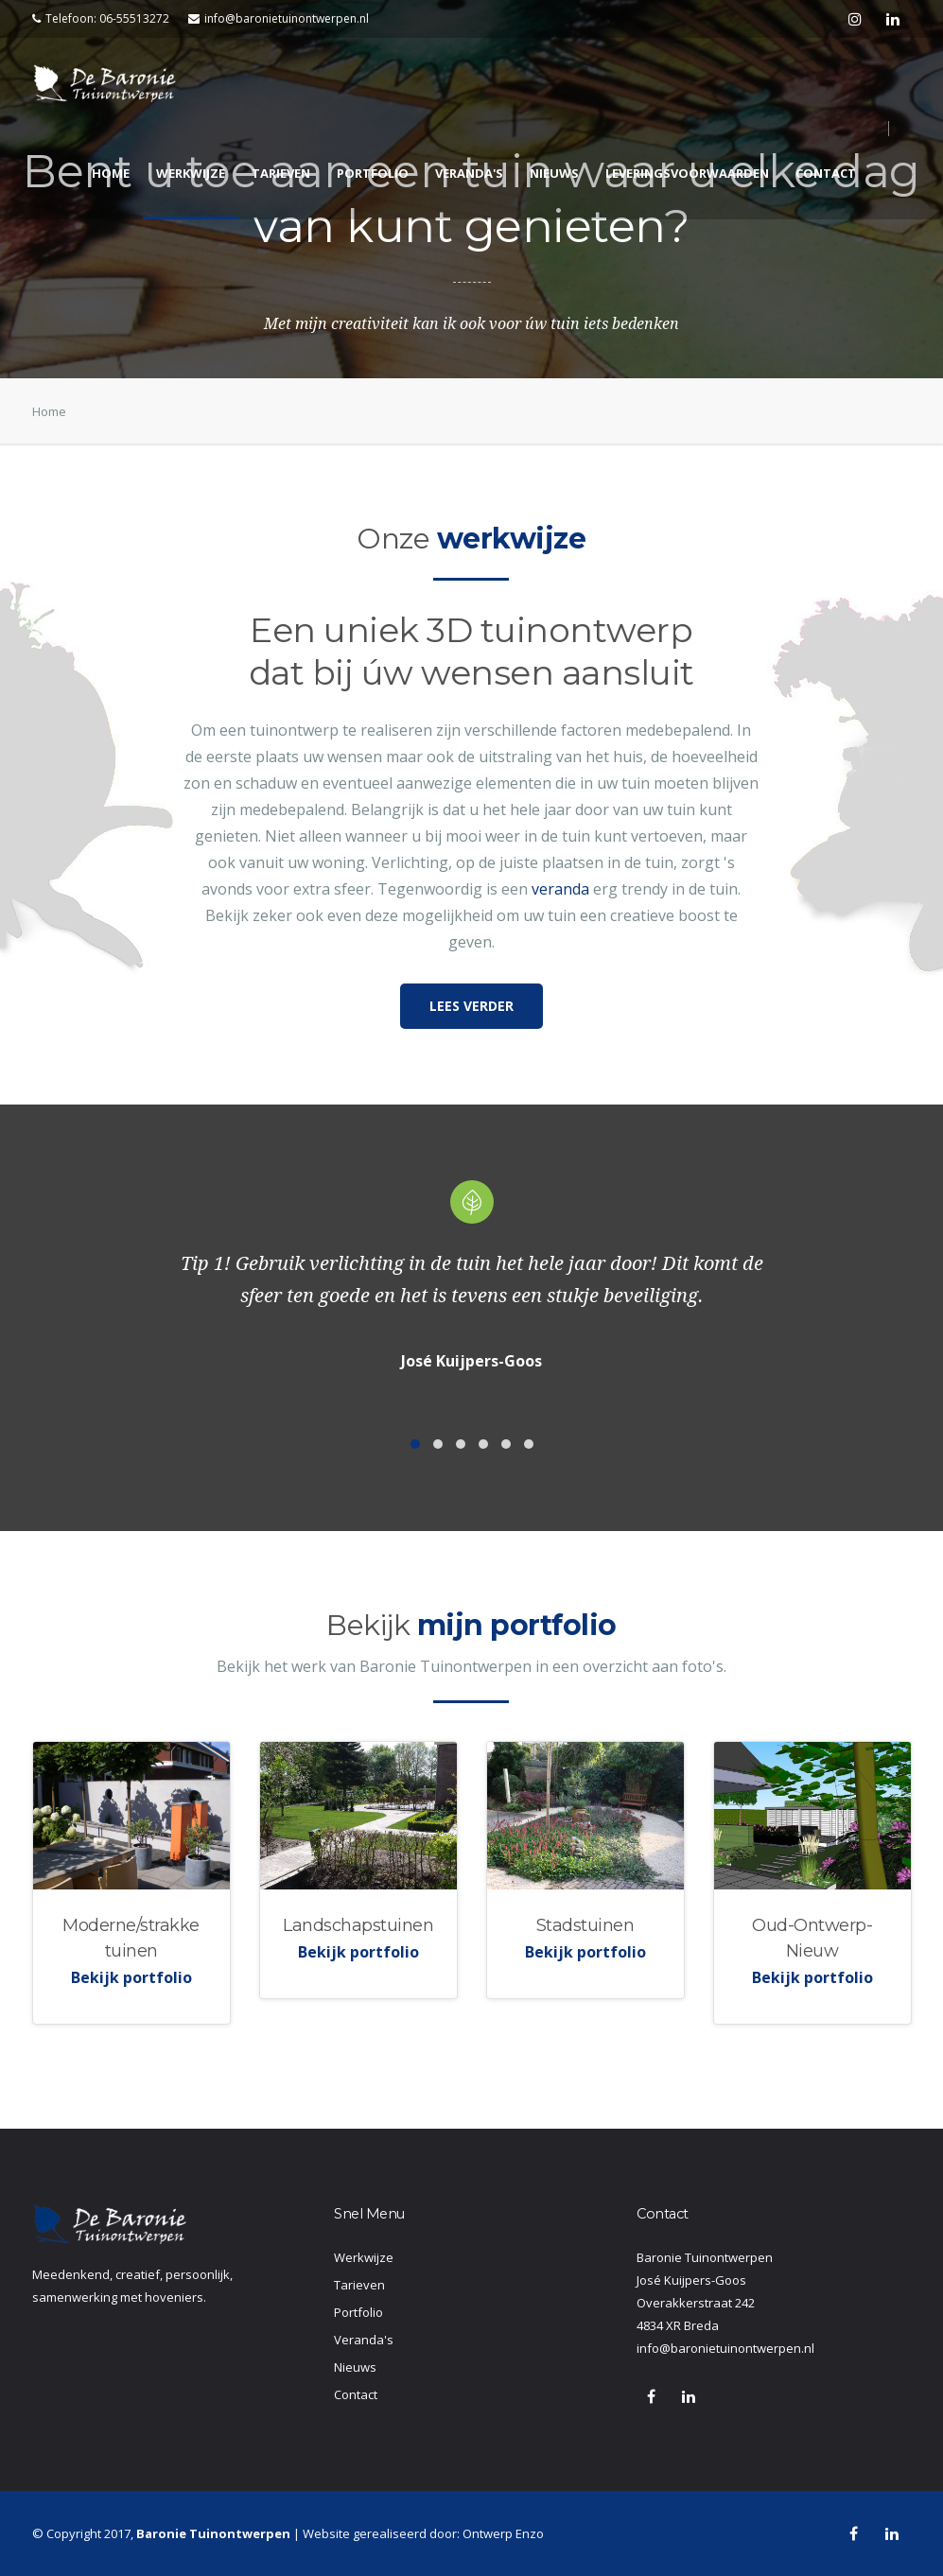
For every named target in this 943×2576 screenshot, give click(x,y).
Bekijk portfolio (131, 1977)
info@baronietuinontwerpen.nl (278, 18)
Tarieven (281, 173)
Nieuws (554, 173)
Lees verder (471, 1006)
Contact (825, 173)
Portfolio (373, 173)
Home (111, 173)
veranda (560, 889)
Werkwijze (190, 173)
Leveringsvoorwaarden (687, 173)
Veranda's (469, 173)
